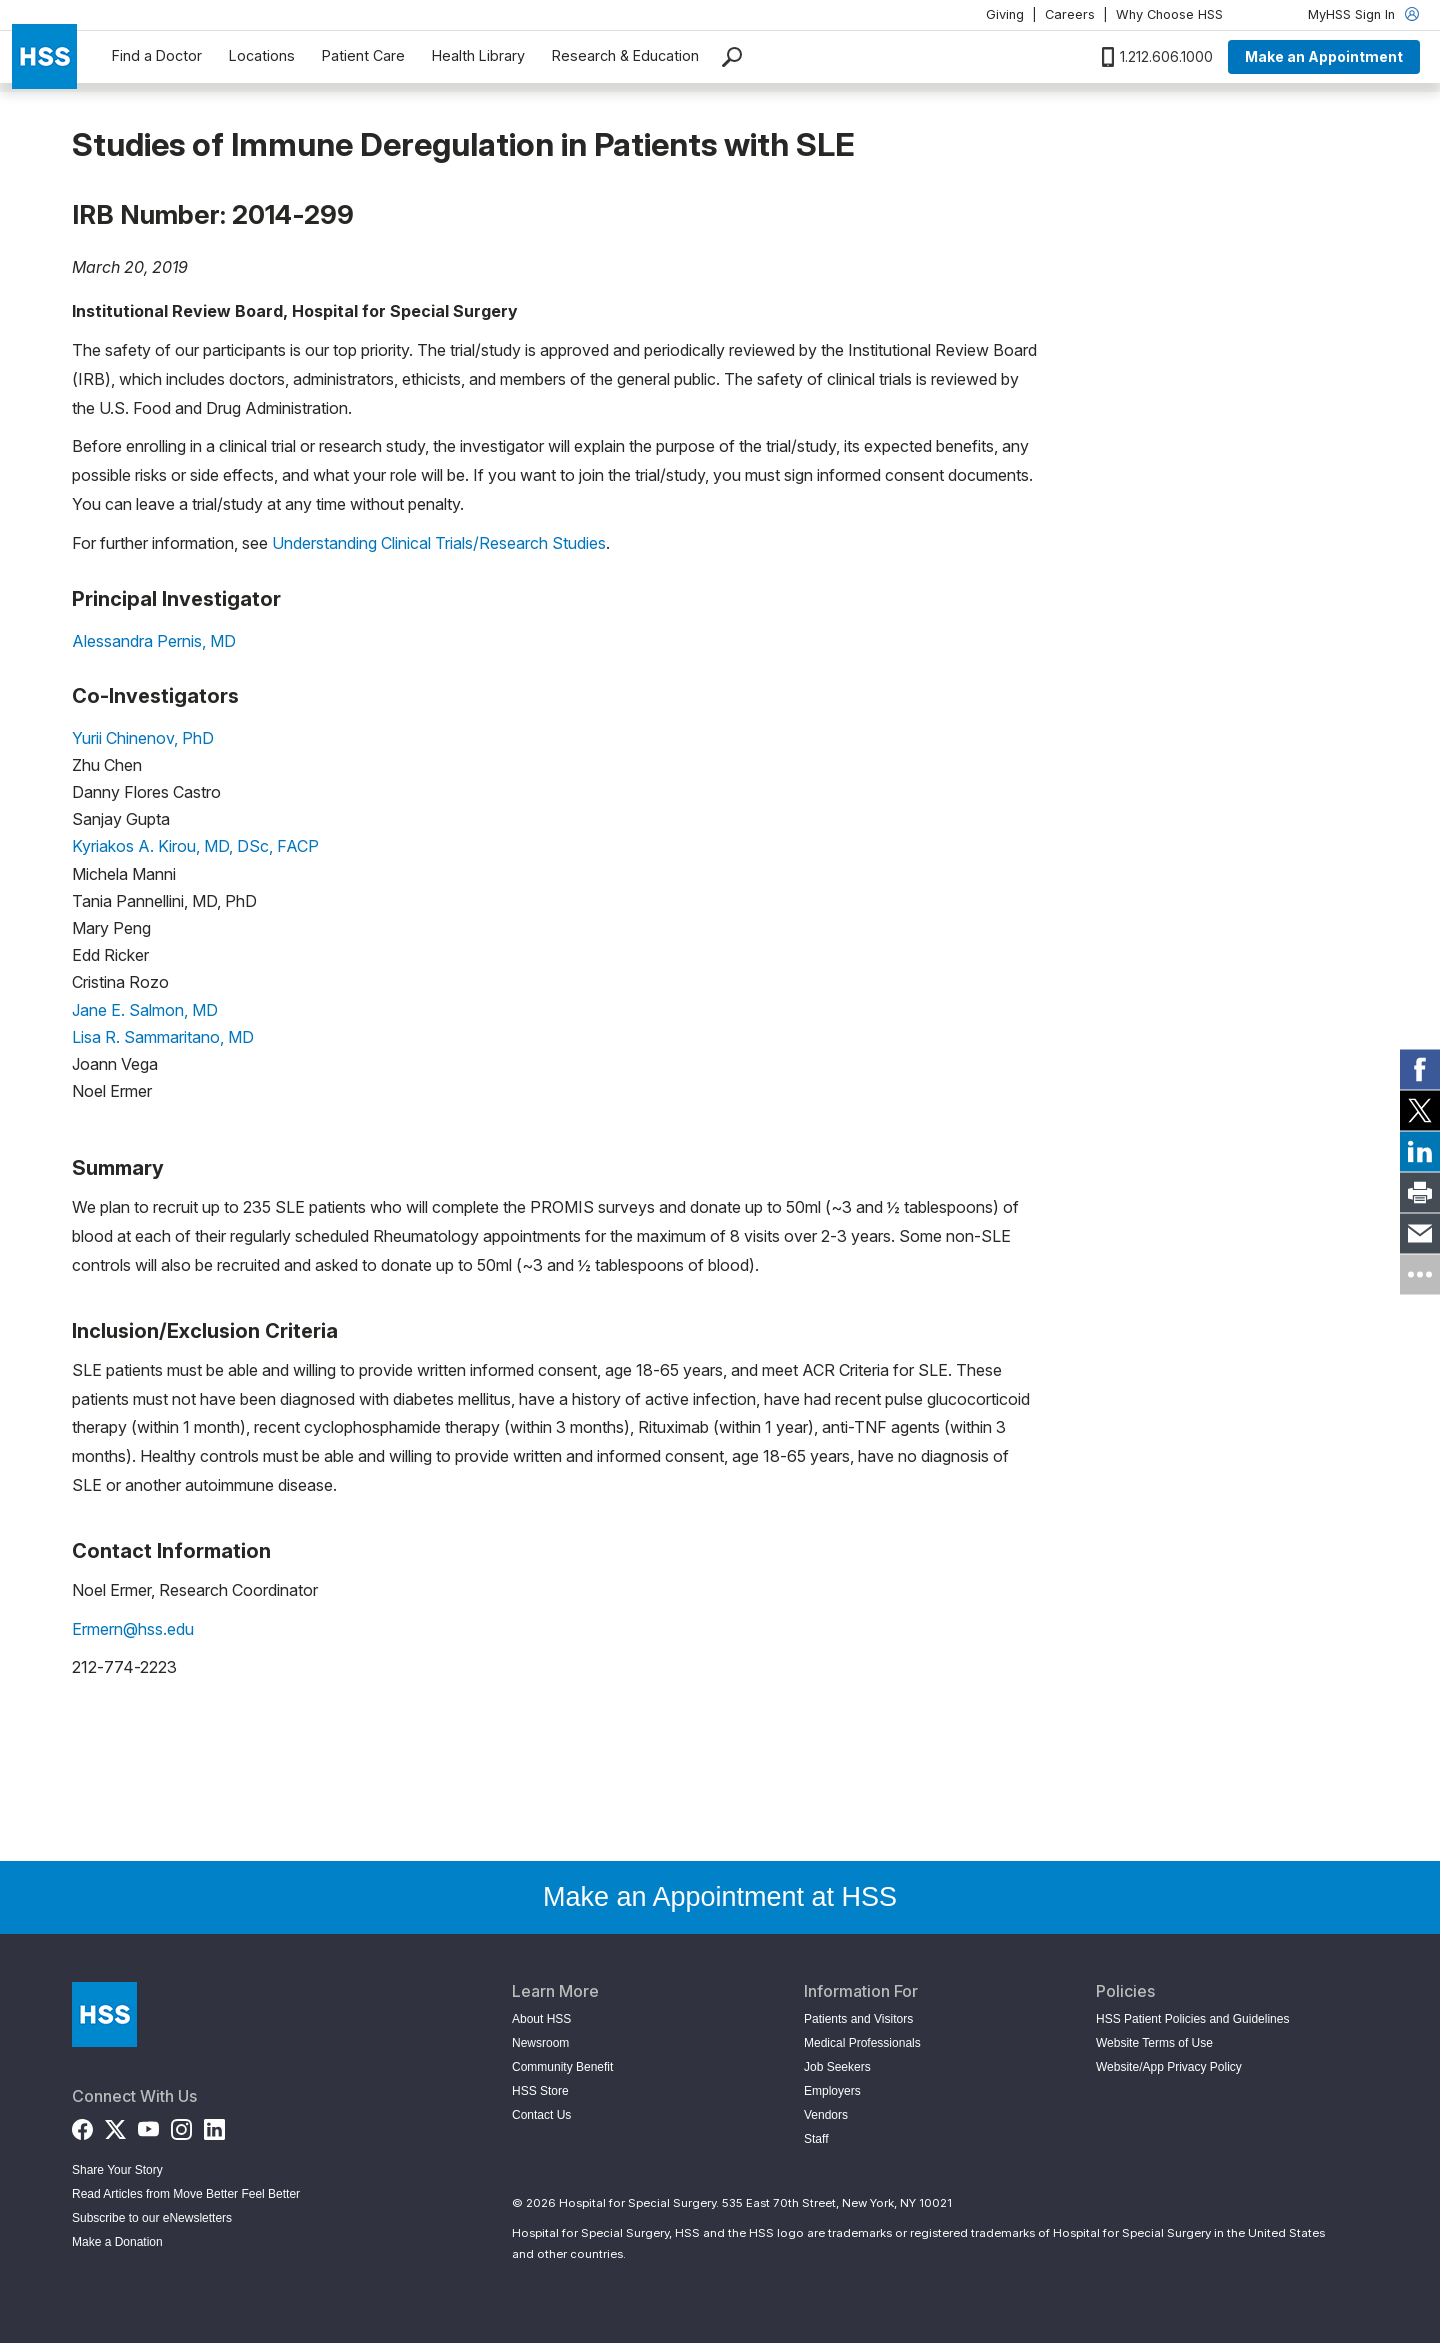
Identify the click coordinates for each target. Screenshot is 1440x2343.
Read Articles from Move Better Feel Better (186, 2194)
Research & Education (625, 55)
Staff (816, 2139)
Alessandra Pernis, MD (154, 641)
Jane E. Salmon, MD (145, 1010)
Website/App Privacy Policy (1169, 2067)
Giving (1005, 14)
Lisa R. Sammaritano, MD (163, 1037)
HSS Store (540, 2091)
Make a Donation (117, 2242)
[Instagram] (181, 2125)
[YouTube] (148, 2125)
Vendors (826, 2115)
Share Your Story (117, 2170)
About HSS (541, 2019)
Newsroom (540, 2043)
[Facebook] (82, 2125)
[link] (1420, 1069)
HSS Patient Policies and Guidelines (1192, 2019)
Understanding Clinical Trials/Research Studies (439, 543)
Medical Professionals (862, 2043)
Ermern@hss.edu (133, 1629)
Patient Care (363, 55)
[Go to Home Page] (104, 2014)
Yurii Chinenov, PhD (143, 738)
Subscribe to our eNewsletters (152, 2218)
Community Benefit (562, 2067)
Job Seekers (837, 2067)
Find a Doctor (157, 55)
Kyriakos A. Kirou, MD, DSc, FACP (195, 846)
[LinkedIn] (214, 2125)
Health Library (478, 55)
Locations (262, 55)
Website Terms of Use (1154, 2043)
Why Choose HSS (1169, 14)
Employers (832, 2091)
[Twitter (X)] (115, 2125)
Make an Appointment (1324, 56)
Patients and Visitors (858, 2019)
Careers (1070, 14)
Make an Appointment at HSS (720, 1897)
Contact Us (541, 2115)
